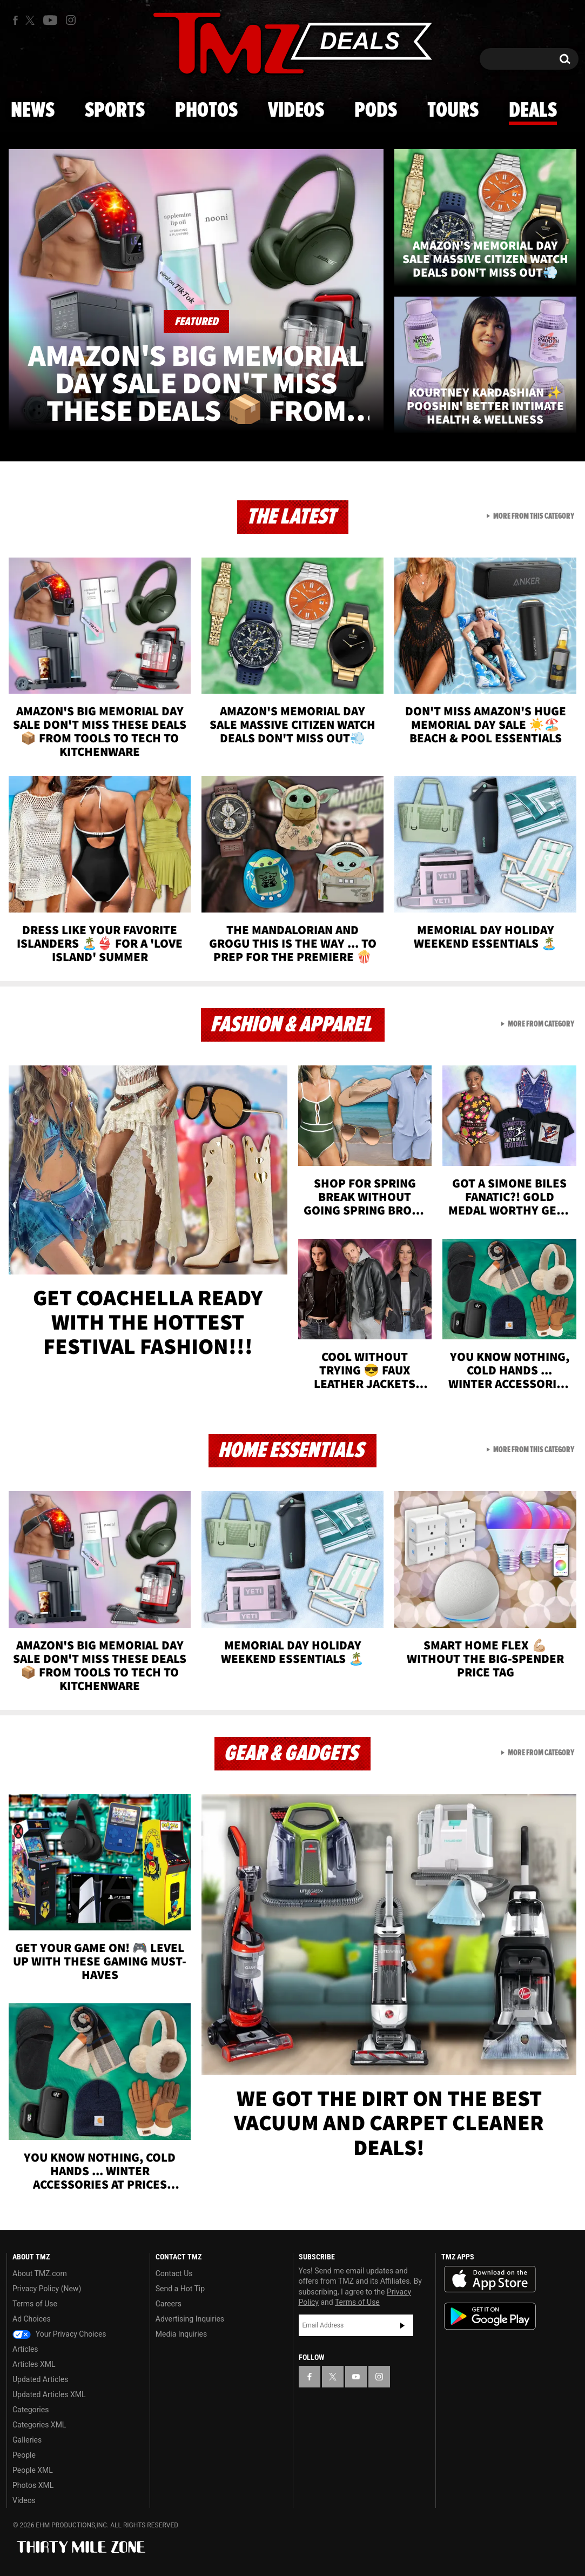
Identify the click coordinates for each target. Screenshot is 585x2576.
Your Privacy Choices (59, 2334)
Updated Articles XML (48, 2394)
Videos (296, 111)
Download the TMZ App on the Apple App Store (490, 2279)
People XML (32, 2470)
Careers (168, 2303)
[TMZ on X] (31, 20)
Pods (375, 111)
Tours (453, 111)
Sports (115, 111)
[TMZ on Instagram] (71, 20)
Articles (25, 2349)
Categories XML (39, 2424)
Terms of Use (34, 2303)
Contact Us (174, 2273)
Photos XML (32, 2485)
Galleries (27, 2440)
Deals (533, 111)
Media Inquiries (181, 2334)
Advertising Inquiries (190, 2319)
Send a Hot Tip (180, 2288)
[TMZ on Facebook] (15, 20)
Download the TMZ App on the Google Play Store (490, 2316)
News (33, 111)
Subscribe (402, 2325)
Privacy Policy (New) (46, 2288)
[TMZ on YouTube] (356, 2376)
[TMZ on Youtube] (50, 19)
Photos (206, 111)
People (24, 2455)
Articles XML (34, 2364)
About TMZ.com (39, 2273)
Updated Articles (40, 2379)
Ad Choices (31, 2319)
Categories (30, 2409)
